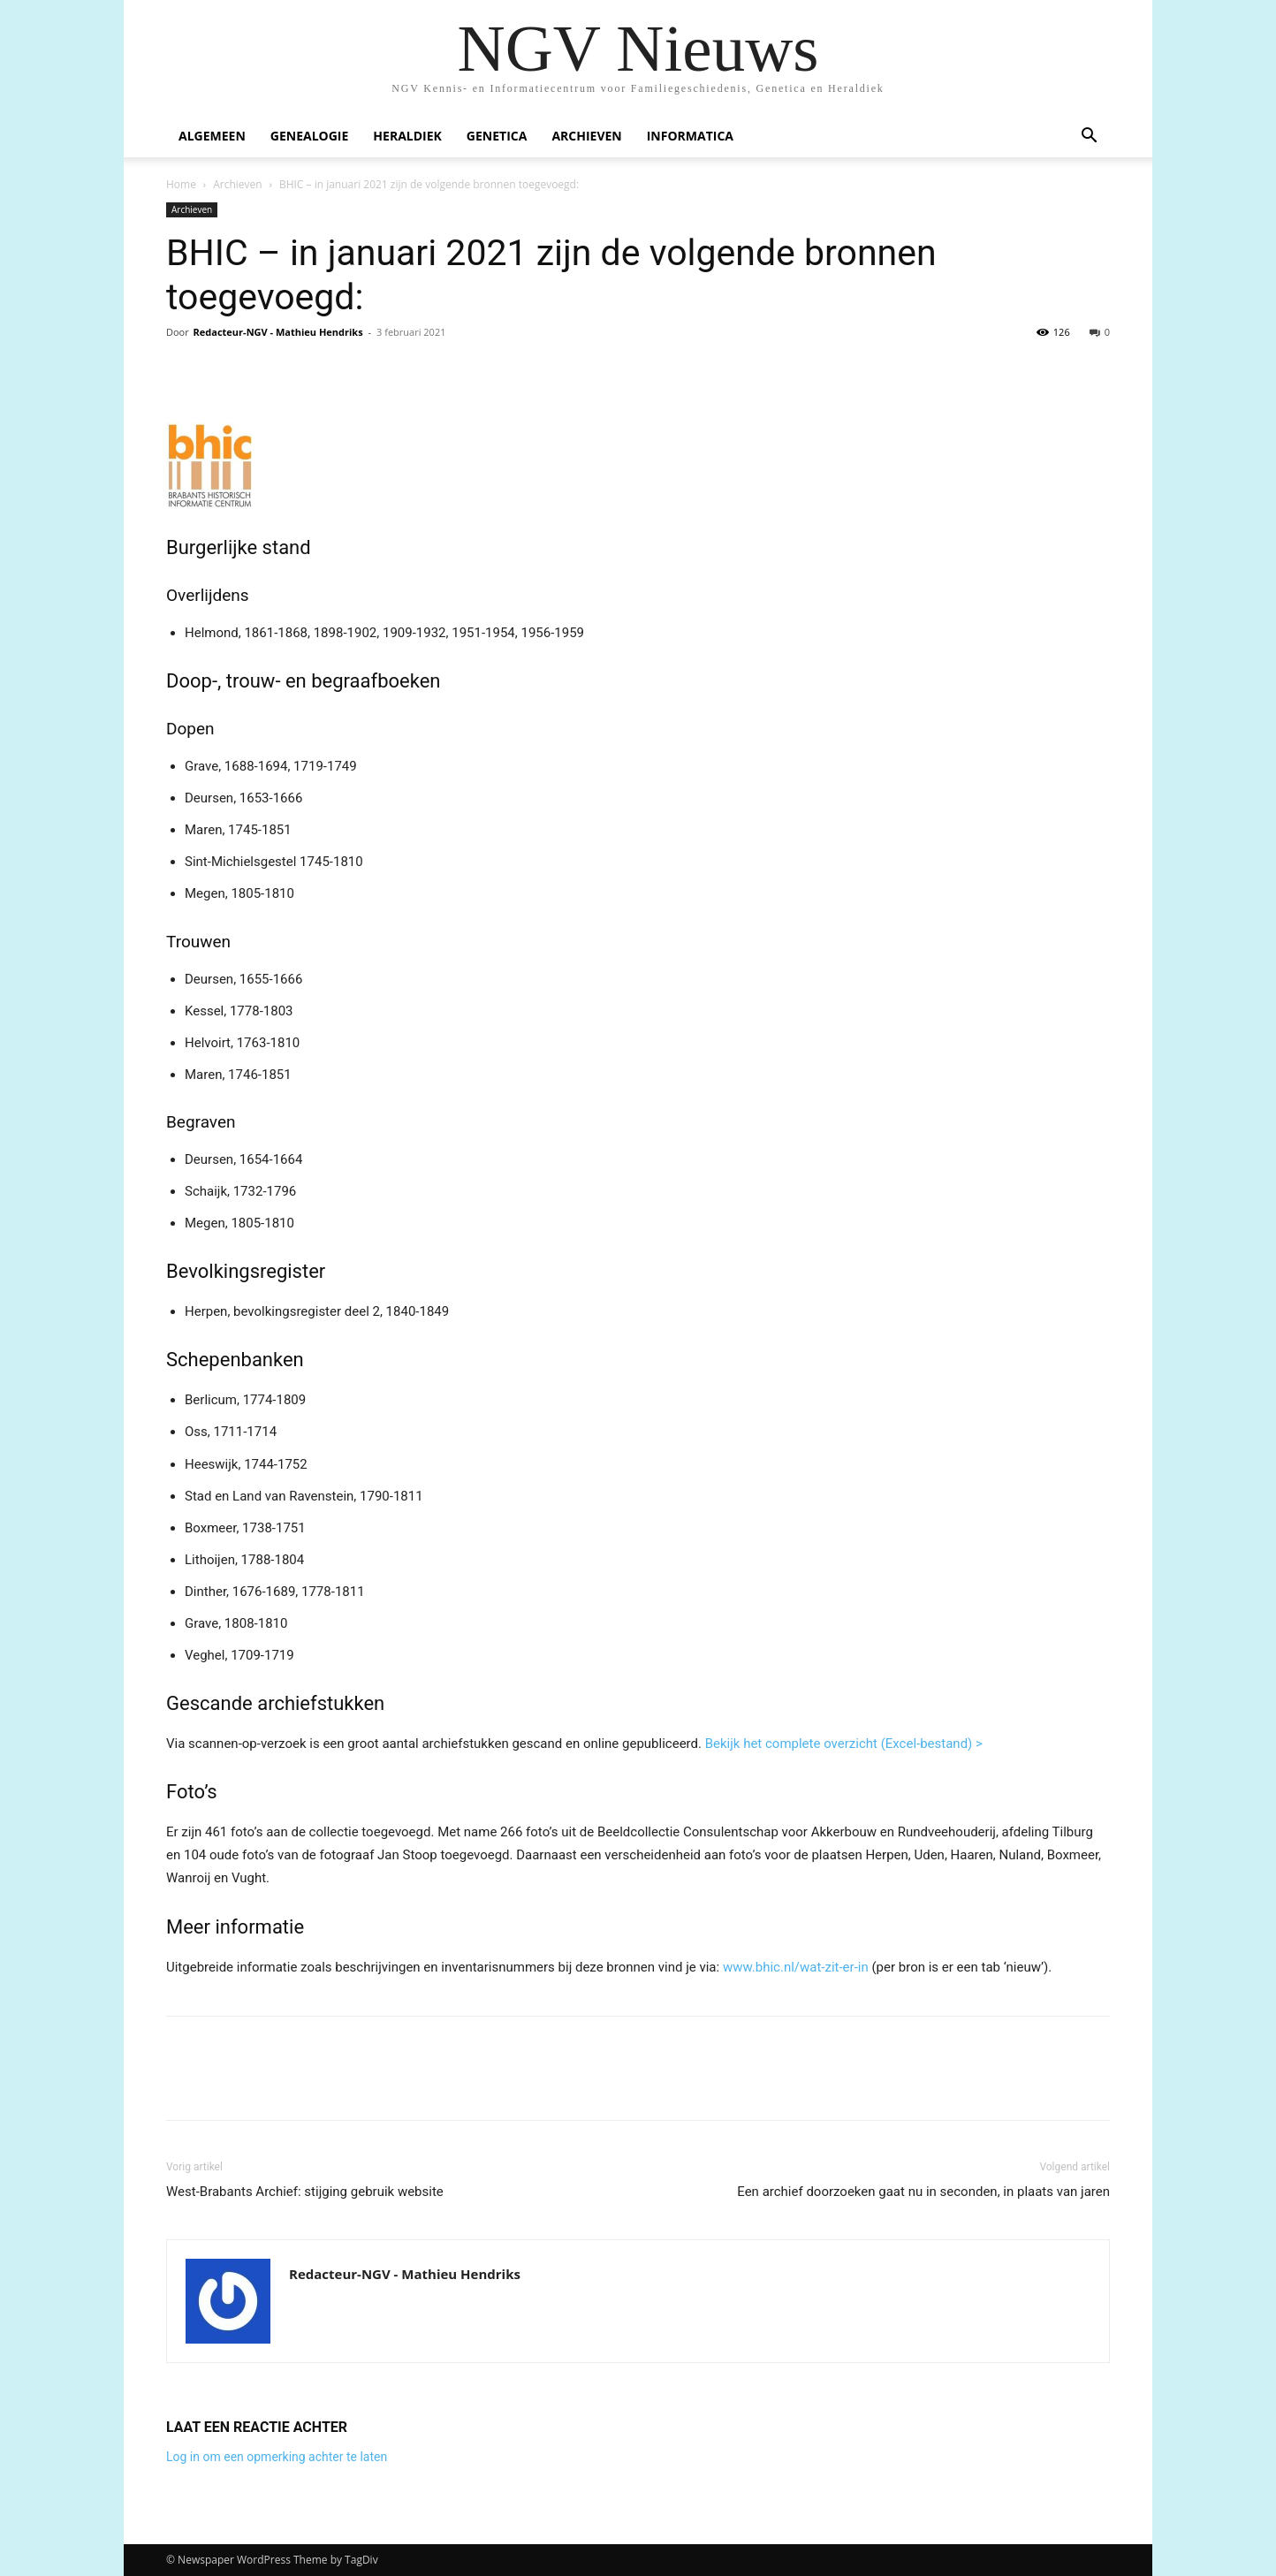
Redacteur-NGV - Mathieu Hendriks (278, 331)
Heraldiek (407, 135)
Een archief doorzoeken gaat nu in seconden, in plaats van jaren (923, 2192)
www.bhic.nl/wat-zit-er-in (796, 1967)
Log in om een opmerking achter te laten (276, 2457)
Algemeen (212, 135)
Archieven (586, 135)
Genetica (497, 135)
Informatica (690, 135)
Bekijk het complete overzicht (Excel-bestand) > (844, 1744)
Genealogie (309, 135)
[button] (1088, 137)
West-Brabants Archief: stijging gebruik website (305, 2192)
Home (181, 184)
